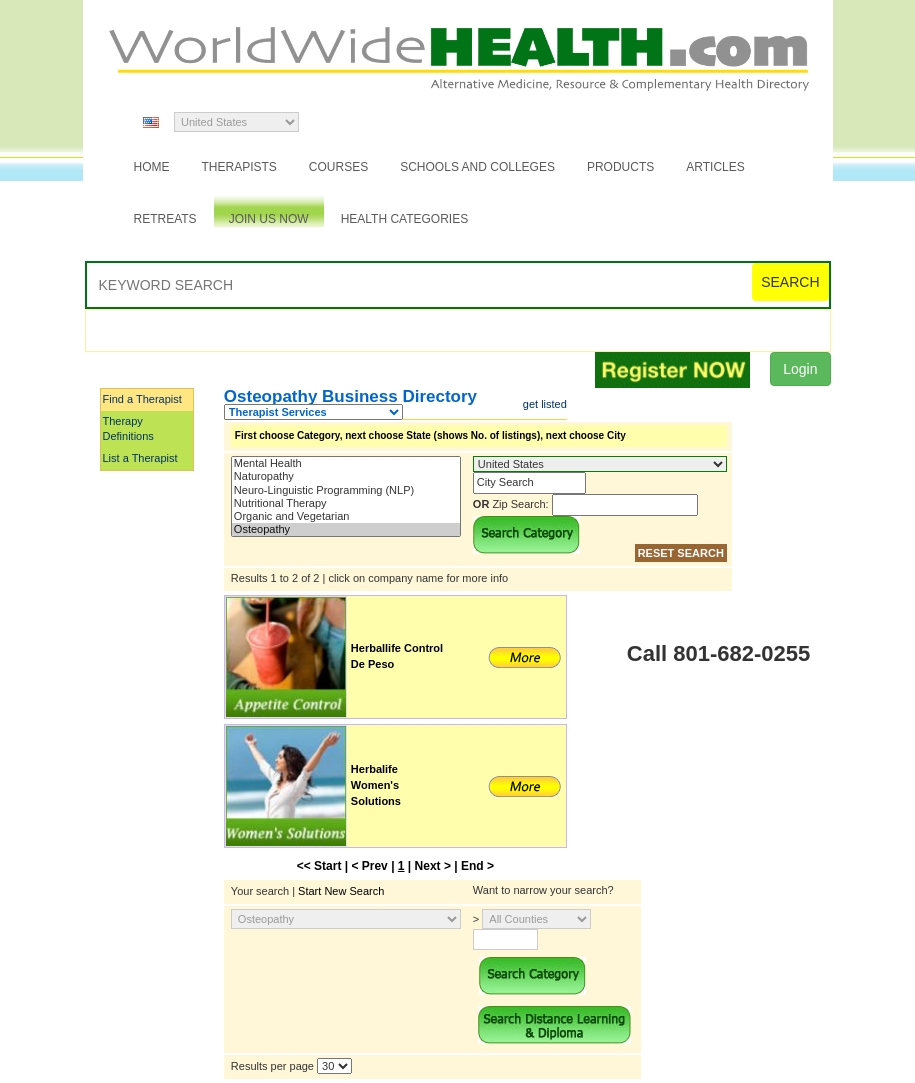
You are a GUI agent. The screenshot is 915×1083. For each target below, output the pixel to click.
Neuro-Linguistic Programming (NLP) (346, 490)
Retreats (165, 219)
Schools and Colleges (477, 167)
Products (620, 167)
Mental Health (346, 463)
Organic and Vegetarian (346, 516)
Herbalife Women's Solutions (376, 784)
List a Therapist (140, 458)
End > (477, 866)
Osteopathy (346, 529)
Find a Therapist (142, 399)
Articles (715, 167)
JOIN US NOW (269, 219)
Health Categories (405, 219)
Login (800, 369)
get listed (545, 404)
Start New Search (341, 891)
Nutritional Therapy (346, 503)
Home (152, 167)
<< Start (319, 866)
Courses (338, 167)
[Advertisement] (200, 773)
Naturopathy (346, 476)
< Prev (369, 866)
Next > (433, 866)
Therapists (239, 167)
